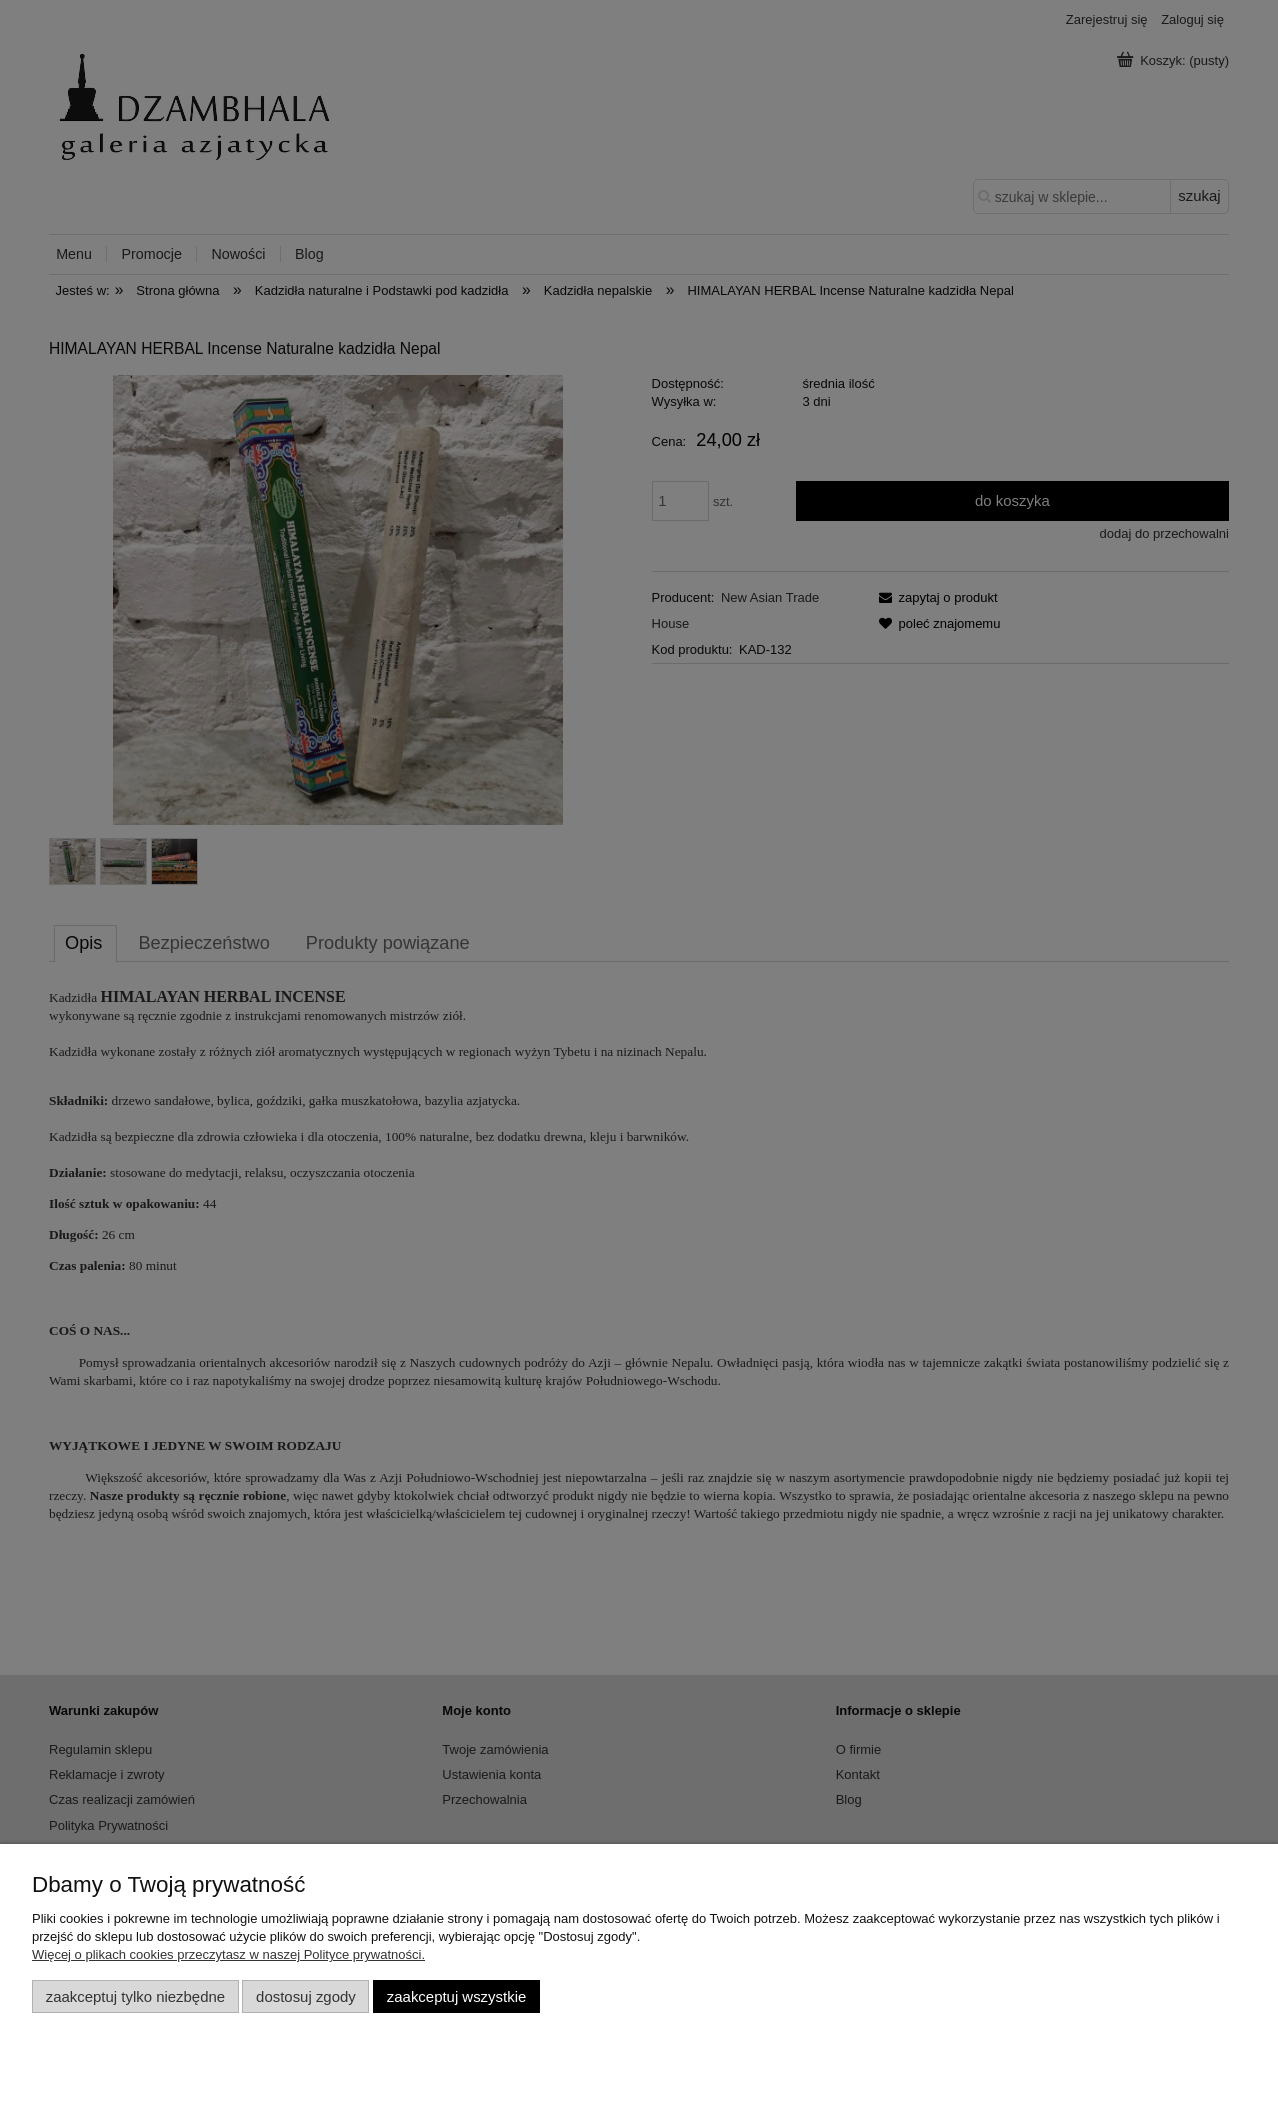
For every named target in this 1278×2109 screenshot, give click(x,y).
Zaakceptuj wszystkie (456, 1996)
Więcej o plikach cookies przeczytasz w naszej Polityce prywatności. (228, 1954)
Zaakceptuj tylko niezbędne (135, 1996)
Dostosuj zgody (306, 1996)
